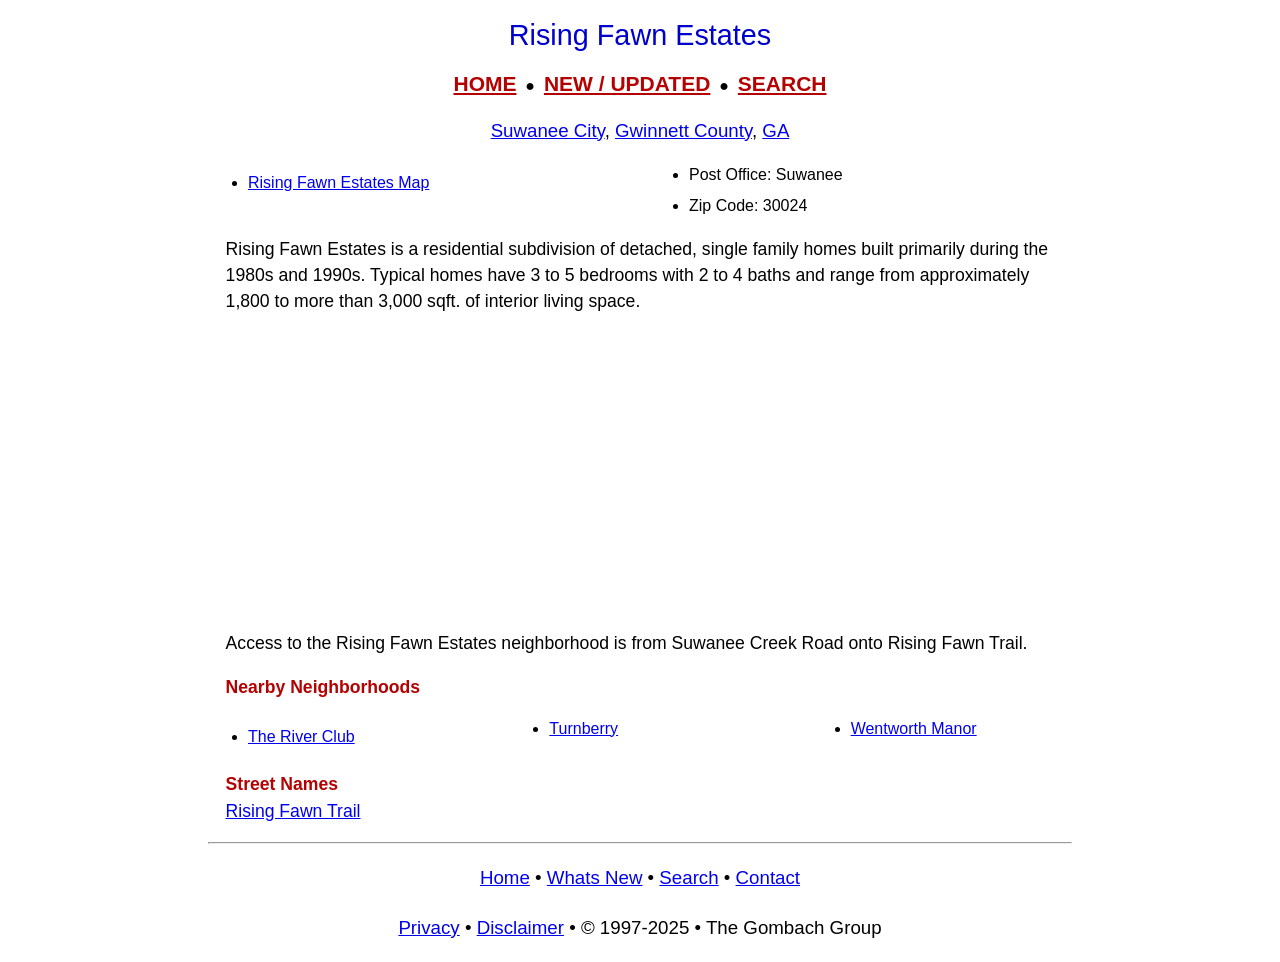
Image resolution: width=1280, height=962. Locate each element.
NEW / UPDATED (627, 83)
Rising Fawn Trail (293, 811)
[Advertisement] (640, 472)
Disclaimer (520, 927)
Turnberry (583, 728)
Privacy (428, 927)
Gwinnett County (683, 130)
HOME (484, 83)
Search (688, 877)
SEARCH (782, 83)
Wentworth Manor (914, 728)
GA (775, 130)
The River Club (301, 736)
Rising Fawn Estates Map (338, 182)
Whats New (595, 877)
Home (505, 877)
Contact (768, 877)
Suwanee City (548, 130)
